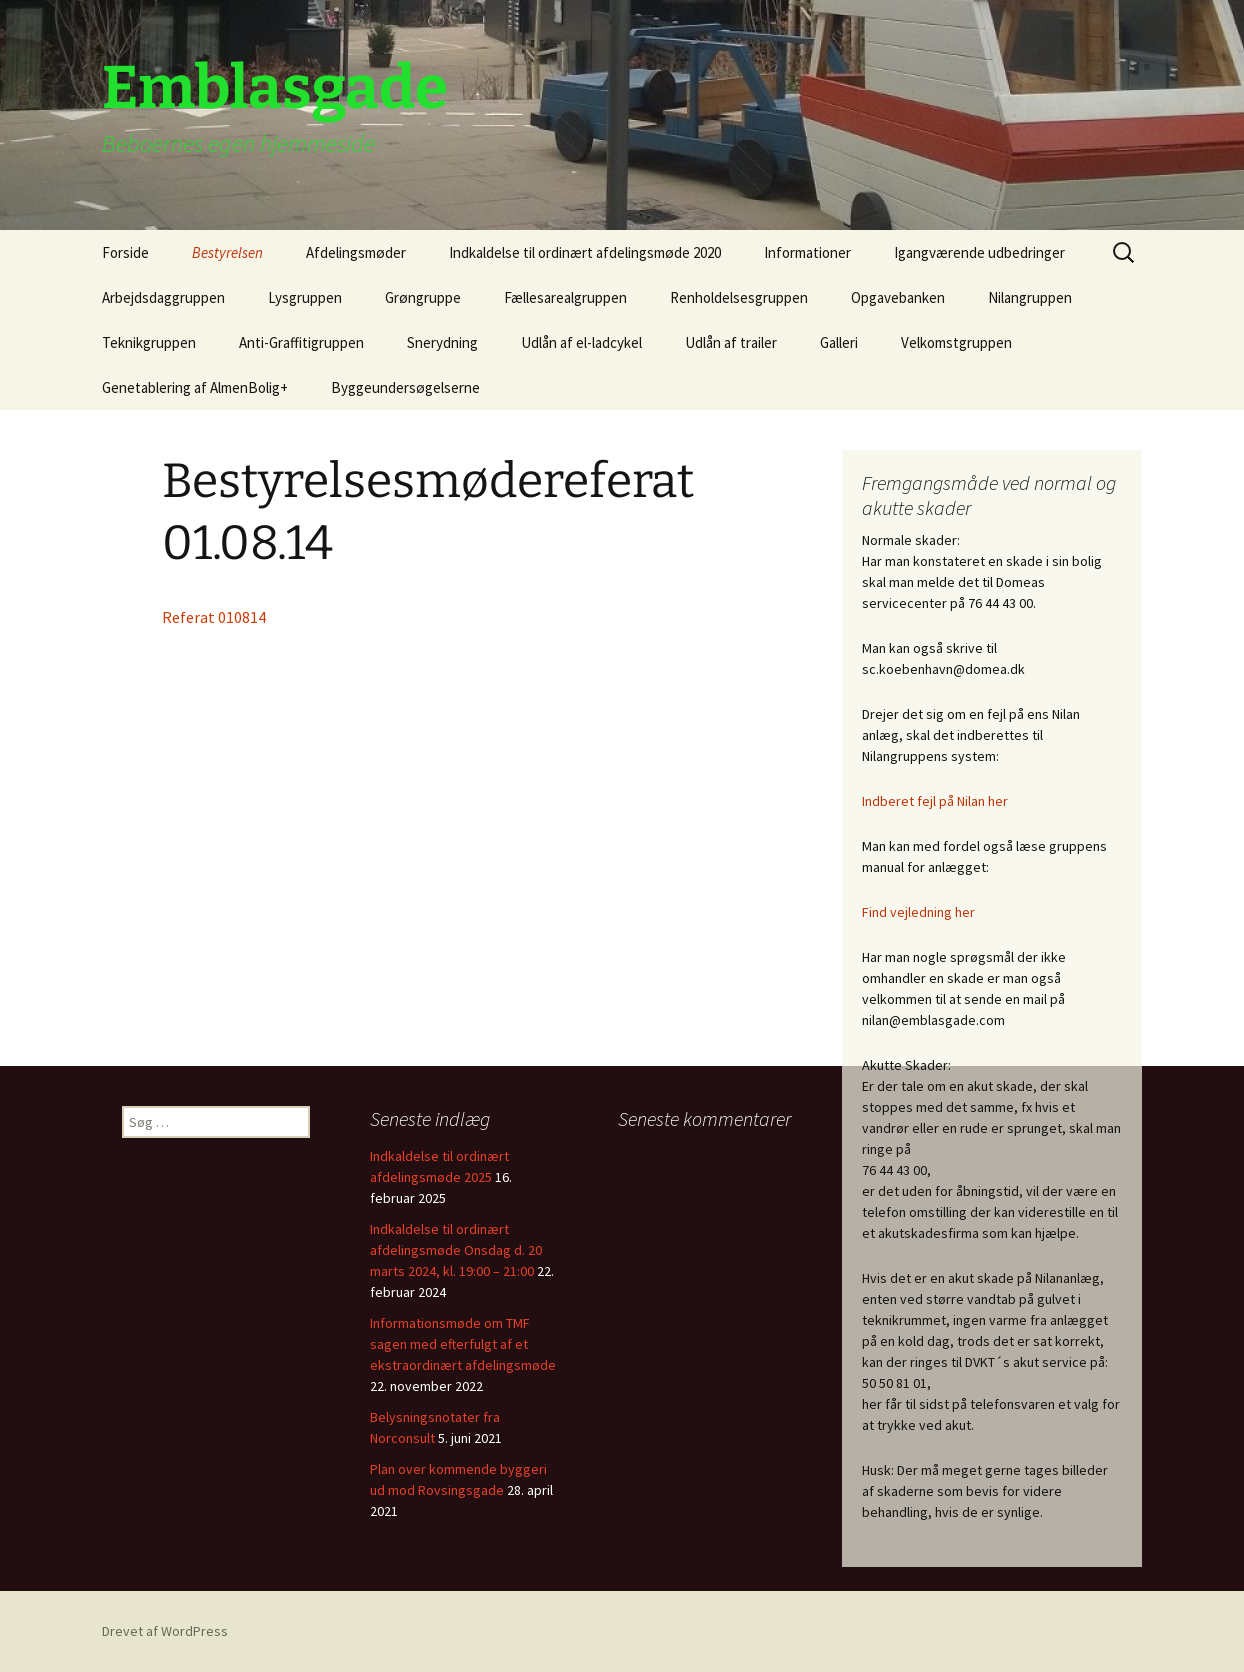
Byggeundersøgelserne (405, 387)
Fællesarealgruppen (565, 297)
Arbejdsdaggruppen (163, 297)
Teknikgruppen (149, 342)
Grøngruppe (423, 297)
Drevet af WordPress (165, 1631)
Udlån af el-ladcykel (581, 342)
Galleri (839, 342)
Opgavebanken (898, 297)
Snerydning (442, 342)
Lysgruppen (305, 297)
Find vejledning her (918, 912)
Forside (125, 252)
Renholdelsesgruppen (739, 297)
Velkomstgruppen (956, 342)
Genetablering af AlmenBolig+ (195, 387)
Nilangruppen (1030, 297)
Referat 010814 (214, 617)
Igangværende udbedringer (979, 252)
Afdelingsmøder (356, 252)
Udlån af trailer (731, 342)
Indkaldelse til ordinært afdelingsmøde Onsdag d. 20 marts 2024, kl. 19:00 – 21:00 (456, 1250)
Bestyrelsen (227, 252)
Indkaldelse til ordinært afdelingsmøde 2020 (585, 252)
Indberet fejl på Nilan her (935, 801)
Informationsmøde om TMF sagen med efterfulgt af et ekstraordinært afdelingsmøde (463, 1344)
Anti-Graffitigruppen (301, 342)
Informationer (807, 252)
